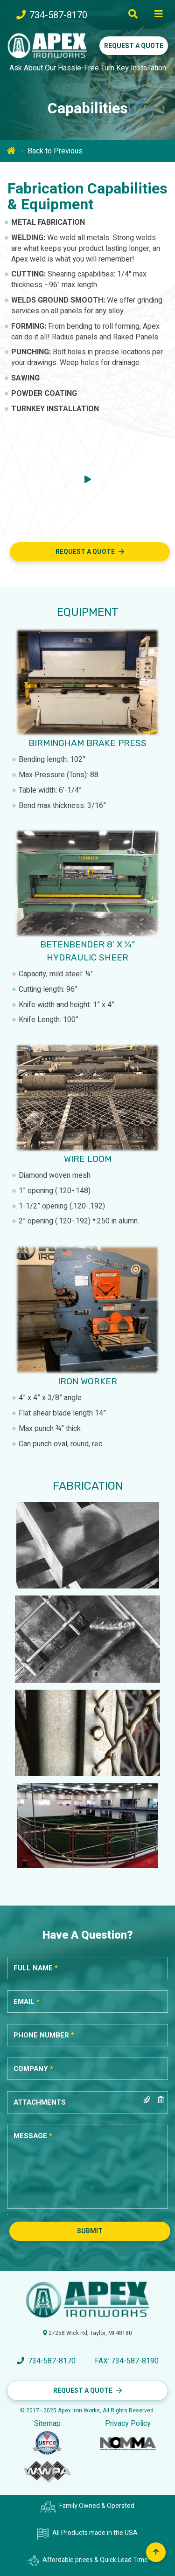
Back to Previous (55, 151)
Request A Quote (85, 552)
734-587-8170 (51, 14)
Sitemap (47, 2423)
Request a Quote (133, 46)
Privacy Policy (128, 2423)
